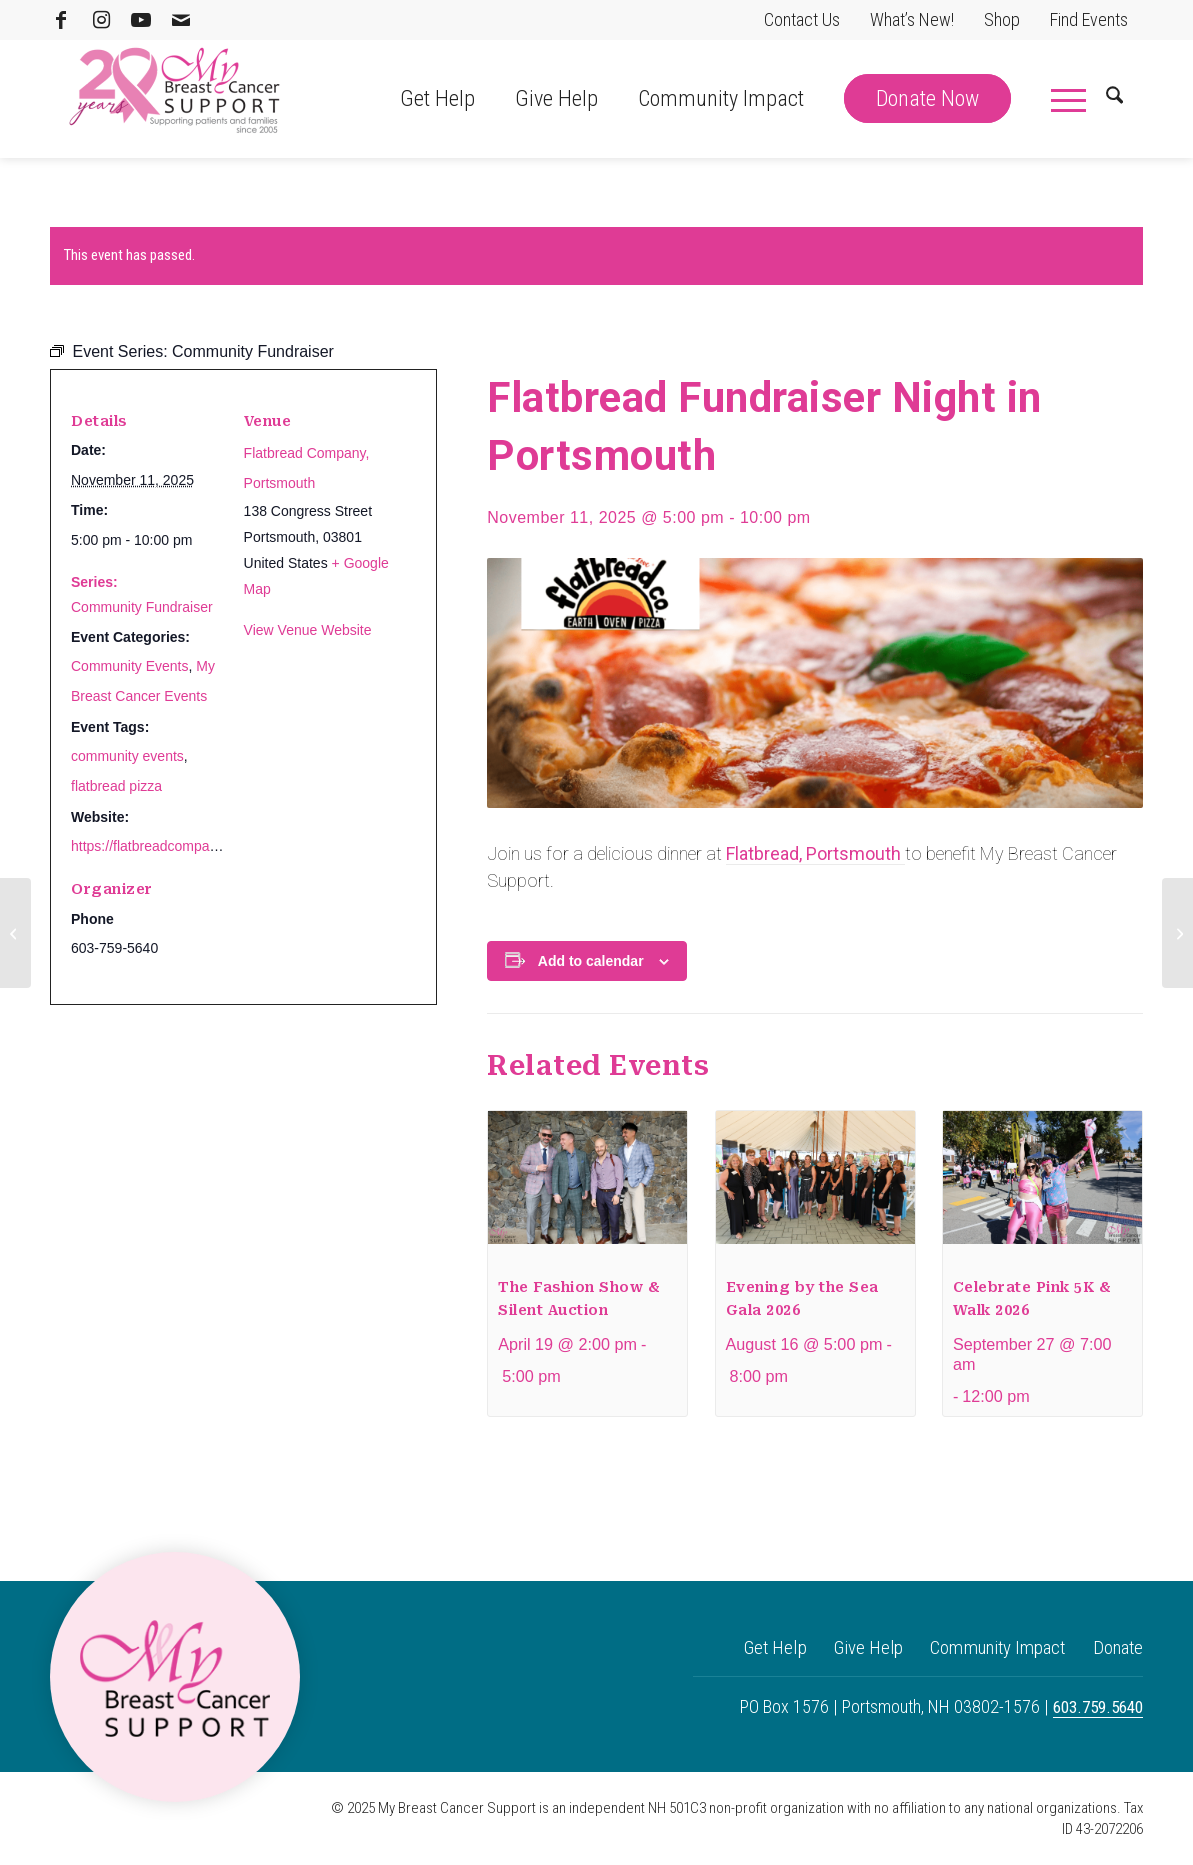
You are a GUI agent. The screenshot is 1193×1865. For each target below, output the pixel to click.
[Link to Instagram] (101, 20)
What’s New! (912, 19)
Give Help (841, 1649)
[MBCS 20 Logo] (175, 99)
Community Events (129, 666)
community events (127, 756)
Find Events (1089, 19)
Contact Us (802, 19)
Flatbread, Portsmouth (815, 853)
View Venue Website (308, 630)
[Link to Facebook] (61, 20)
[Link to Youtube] (141, 20)
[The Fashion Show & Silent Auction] (1177, 933)
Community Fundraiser (142, 607)
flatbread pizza (116, 786)
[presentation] (587, 1185)
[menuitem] (802, 20)
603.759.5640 (1094, 1709)
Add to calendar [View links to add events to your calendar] (591, 961)
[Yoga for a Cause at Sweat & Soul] (15, 933)
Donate (1115, 1649)
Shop (1002, 19)
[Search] (1114, 99)
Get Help (738, 1649)
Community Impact (983, 1649)
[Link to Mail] (181, 20)
